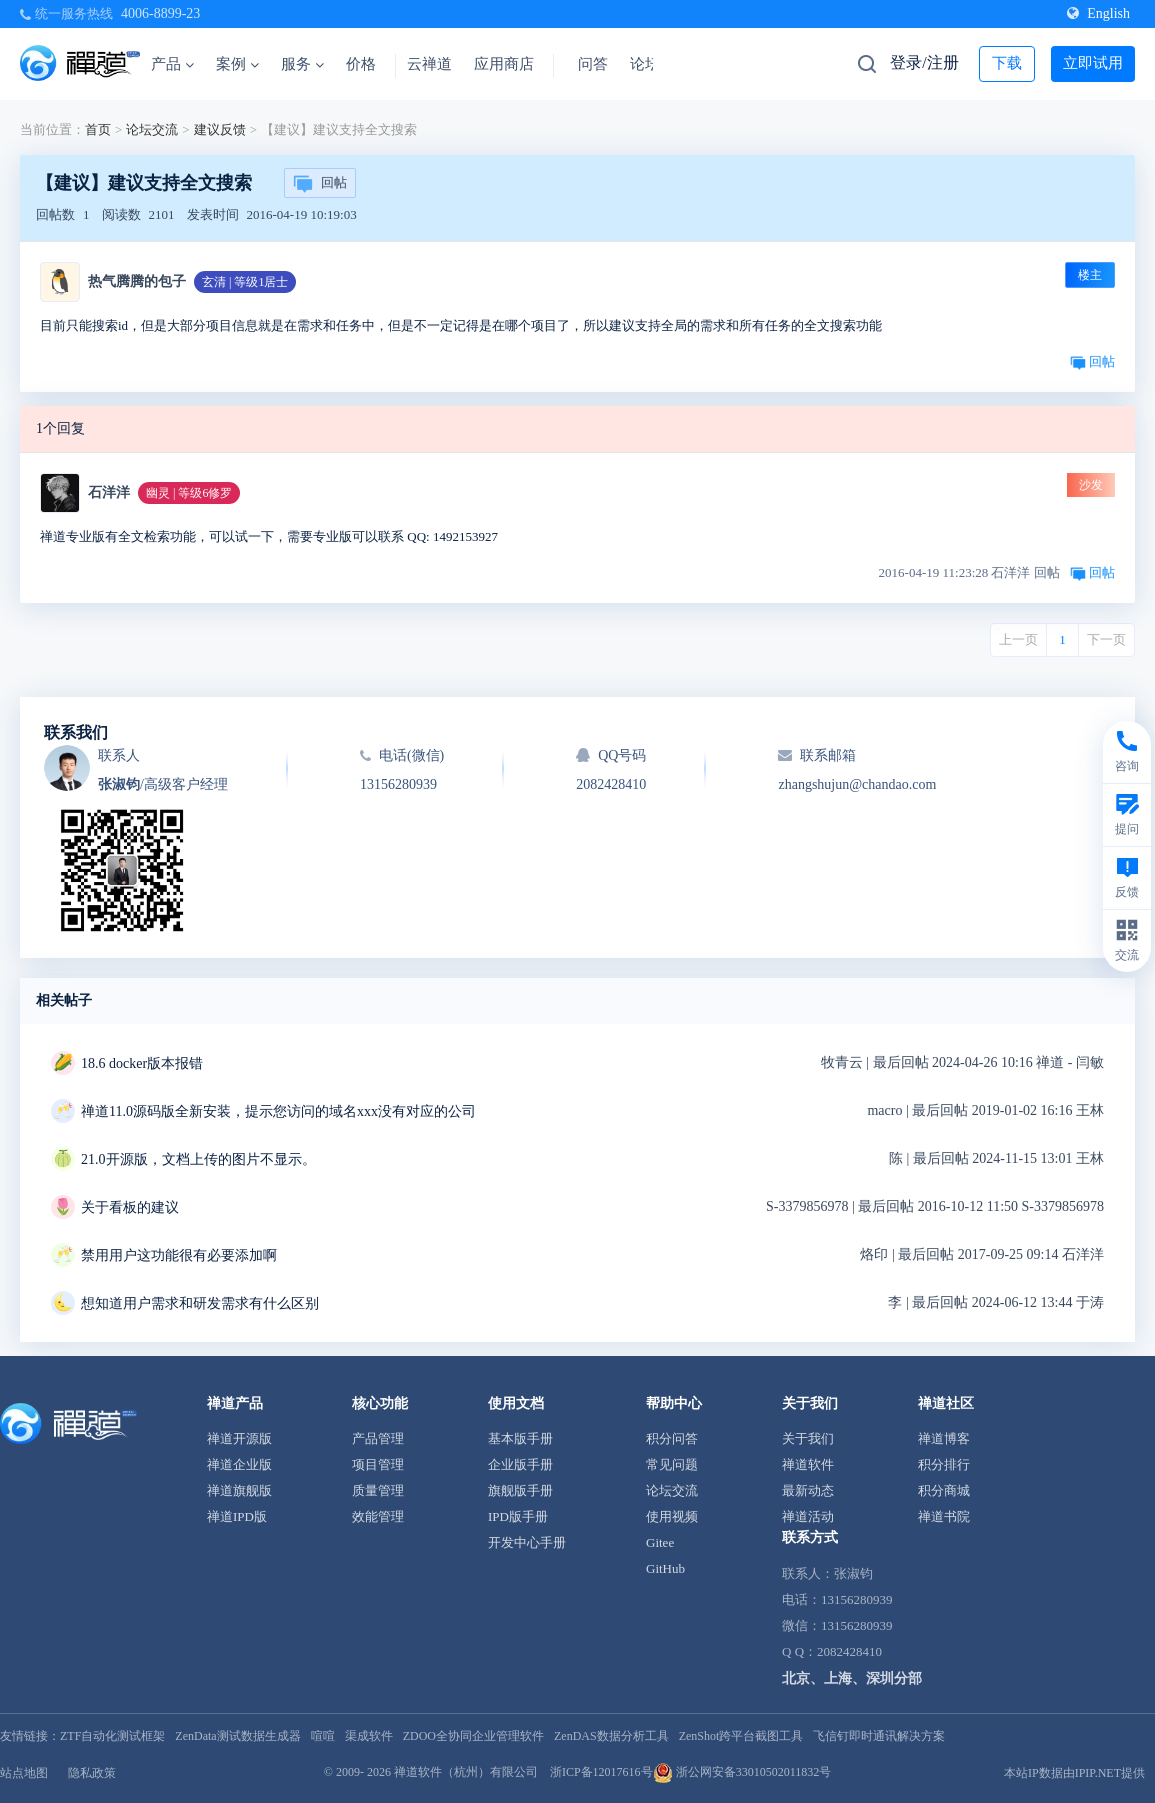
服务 (302, 64)
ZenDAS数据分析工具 (611, 1736)
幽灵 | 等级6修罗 (189, 493)
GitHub (665, 1568)
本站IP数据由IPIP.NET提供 (1074, 1773)
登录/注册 (924, 62)
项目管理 (378, 1464)
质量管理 (378, 1490)
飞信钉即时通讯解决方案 (879, 1736)
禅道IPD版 (237, 1516)
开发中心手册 (527, 1542)
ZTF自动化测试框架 (112, 1736)
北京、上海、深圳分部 (852, 1678)
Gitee (660, 1542)
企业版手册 (520, 1464)
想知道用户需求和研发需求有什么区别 (200, 1303)
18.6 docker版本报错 (142, 1063)
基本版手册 (520, 1438)
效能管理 (378, 1516)
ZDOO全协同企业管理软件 (473, 1736)
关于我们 (808, 1438)
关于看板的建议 (130, 1207)
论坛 (645, 64)
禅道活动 (808, 1516)
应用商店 (504, 64)
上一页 (1018, 639)
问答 (593, 64)
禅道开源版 (239, 1438)
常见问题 (672, 1464)
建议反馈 (220, 129)
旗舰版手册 (520, 1490)
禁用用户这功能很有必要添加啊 (179, 1255)
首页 (98, 129)
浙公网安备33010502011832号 (742, 1772)
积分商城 (944, 1490)
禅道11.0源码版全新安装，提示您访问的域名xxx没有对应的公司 (278, 1111)
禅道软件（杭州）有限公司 (466, 1772)
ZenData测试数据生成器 (237, 1736)
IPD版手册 (518, 1516)
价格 (361, 64)
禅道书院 (944, 1516)
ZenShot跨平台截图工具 (741, 1736)
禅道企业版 (239, 1464)
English (1098, 13)
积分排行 (944, 1464)
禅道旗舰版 (239, 1490)
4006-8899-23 (160, 13)
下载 (1007, 63)
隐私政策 (92, 1773)
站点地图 (24, 1773)
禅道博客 (944, 1438)
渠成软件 (369, 1736)
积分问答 (672, 1438)
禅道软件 (808, 1464)
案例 (237, 64)
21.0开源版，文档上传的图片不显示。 (198, 1159)
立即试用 (1093, 63)
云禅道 (429, 64)
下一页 (1106, 639)
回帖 (320, 184)
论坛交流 (152, 129)
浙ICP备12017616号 (601, 1772)
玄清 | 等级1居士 (245, 282)
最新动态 (808, 1490)
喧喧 (323, 1736)
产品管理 (378, 1438)
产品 (172, 64)
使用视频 (672, 1516)
